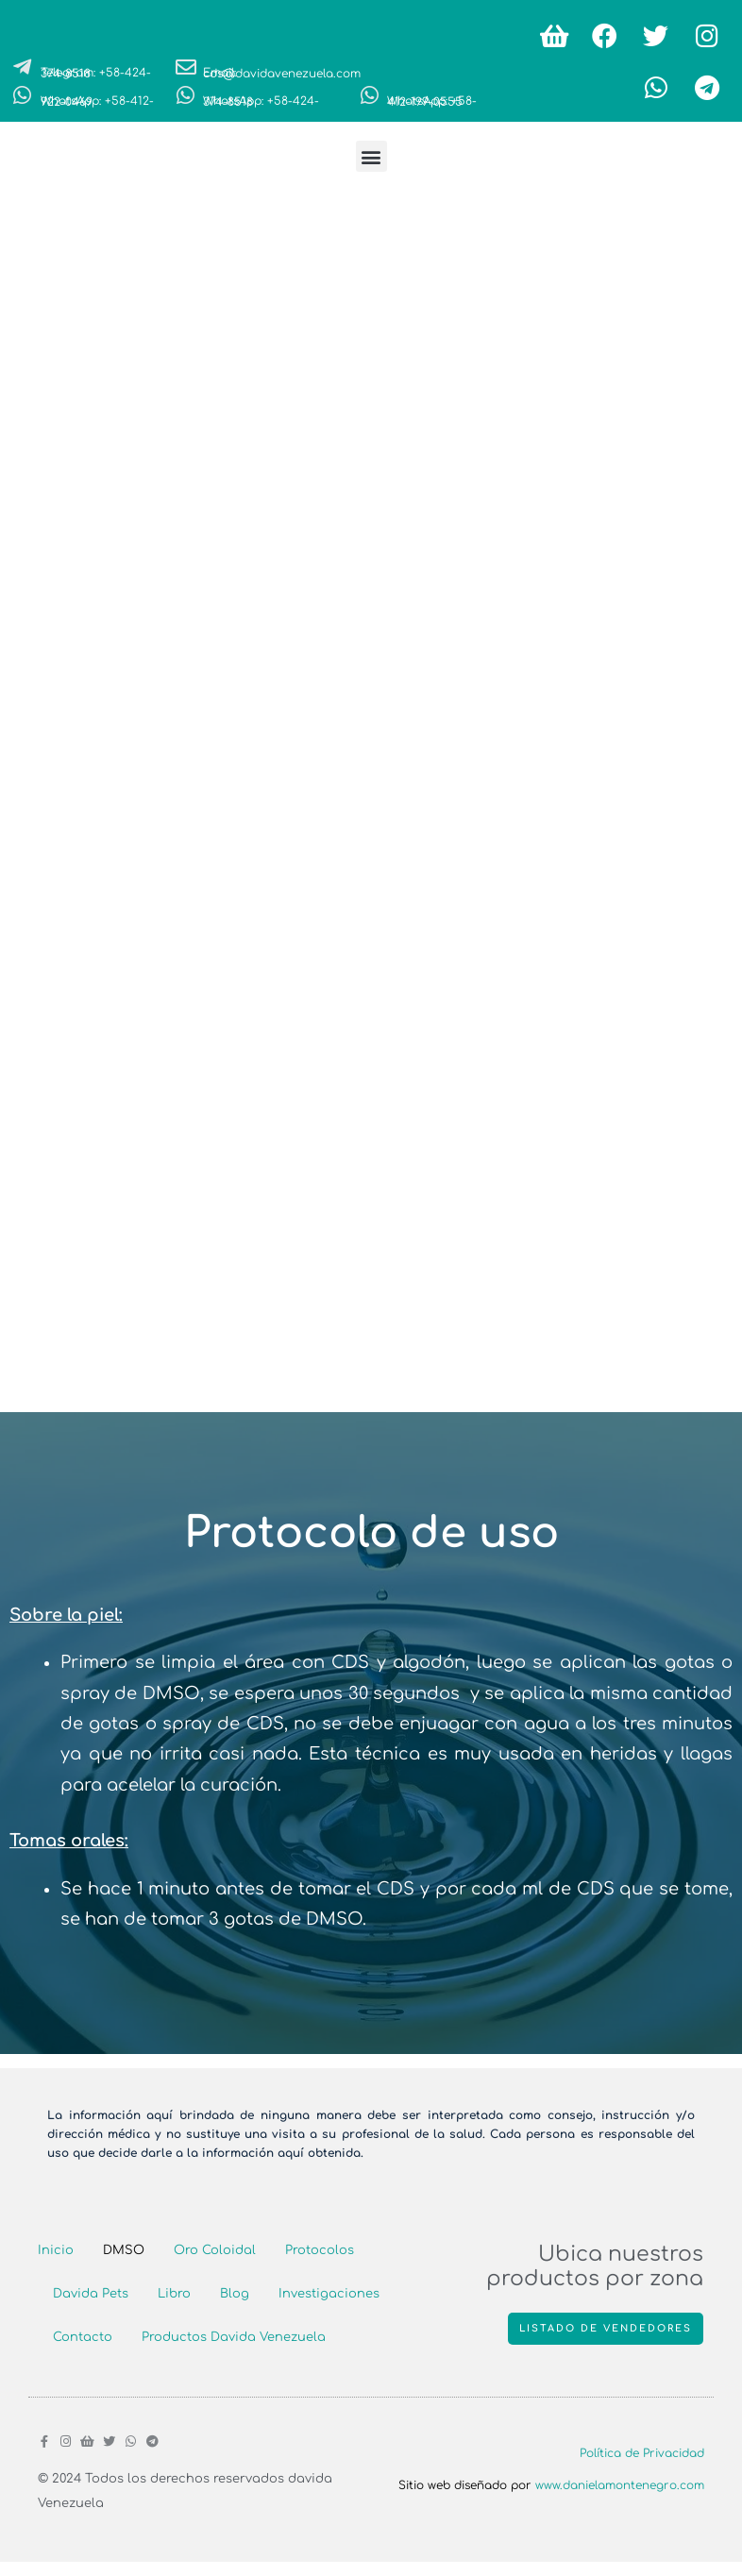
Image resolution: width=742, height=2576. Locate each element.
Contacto (82, 2337)
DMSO (123, 2250)
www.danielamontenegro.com (619, 2485)
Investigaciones (328, 2293)
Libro (174, 2293)
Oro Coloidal (215, 2250)
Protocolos (319, 2250)
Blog (234, 2293)
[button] (371, 156)
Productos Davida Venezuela (234, 2337)
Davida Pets (90, 2293)
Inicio (56, 2250)
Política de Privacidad (642, 2453)
